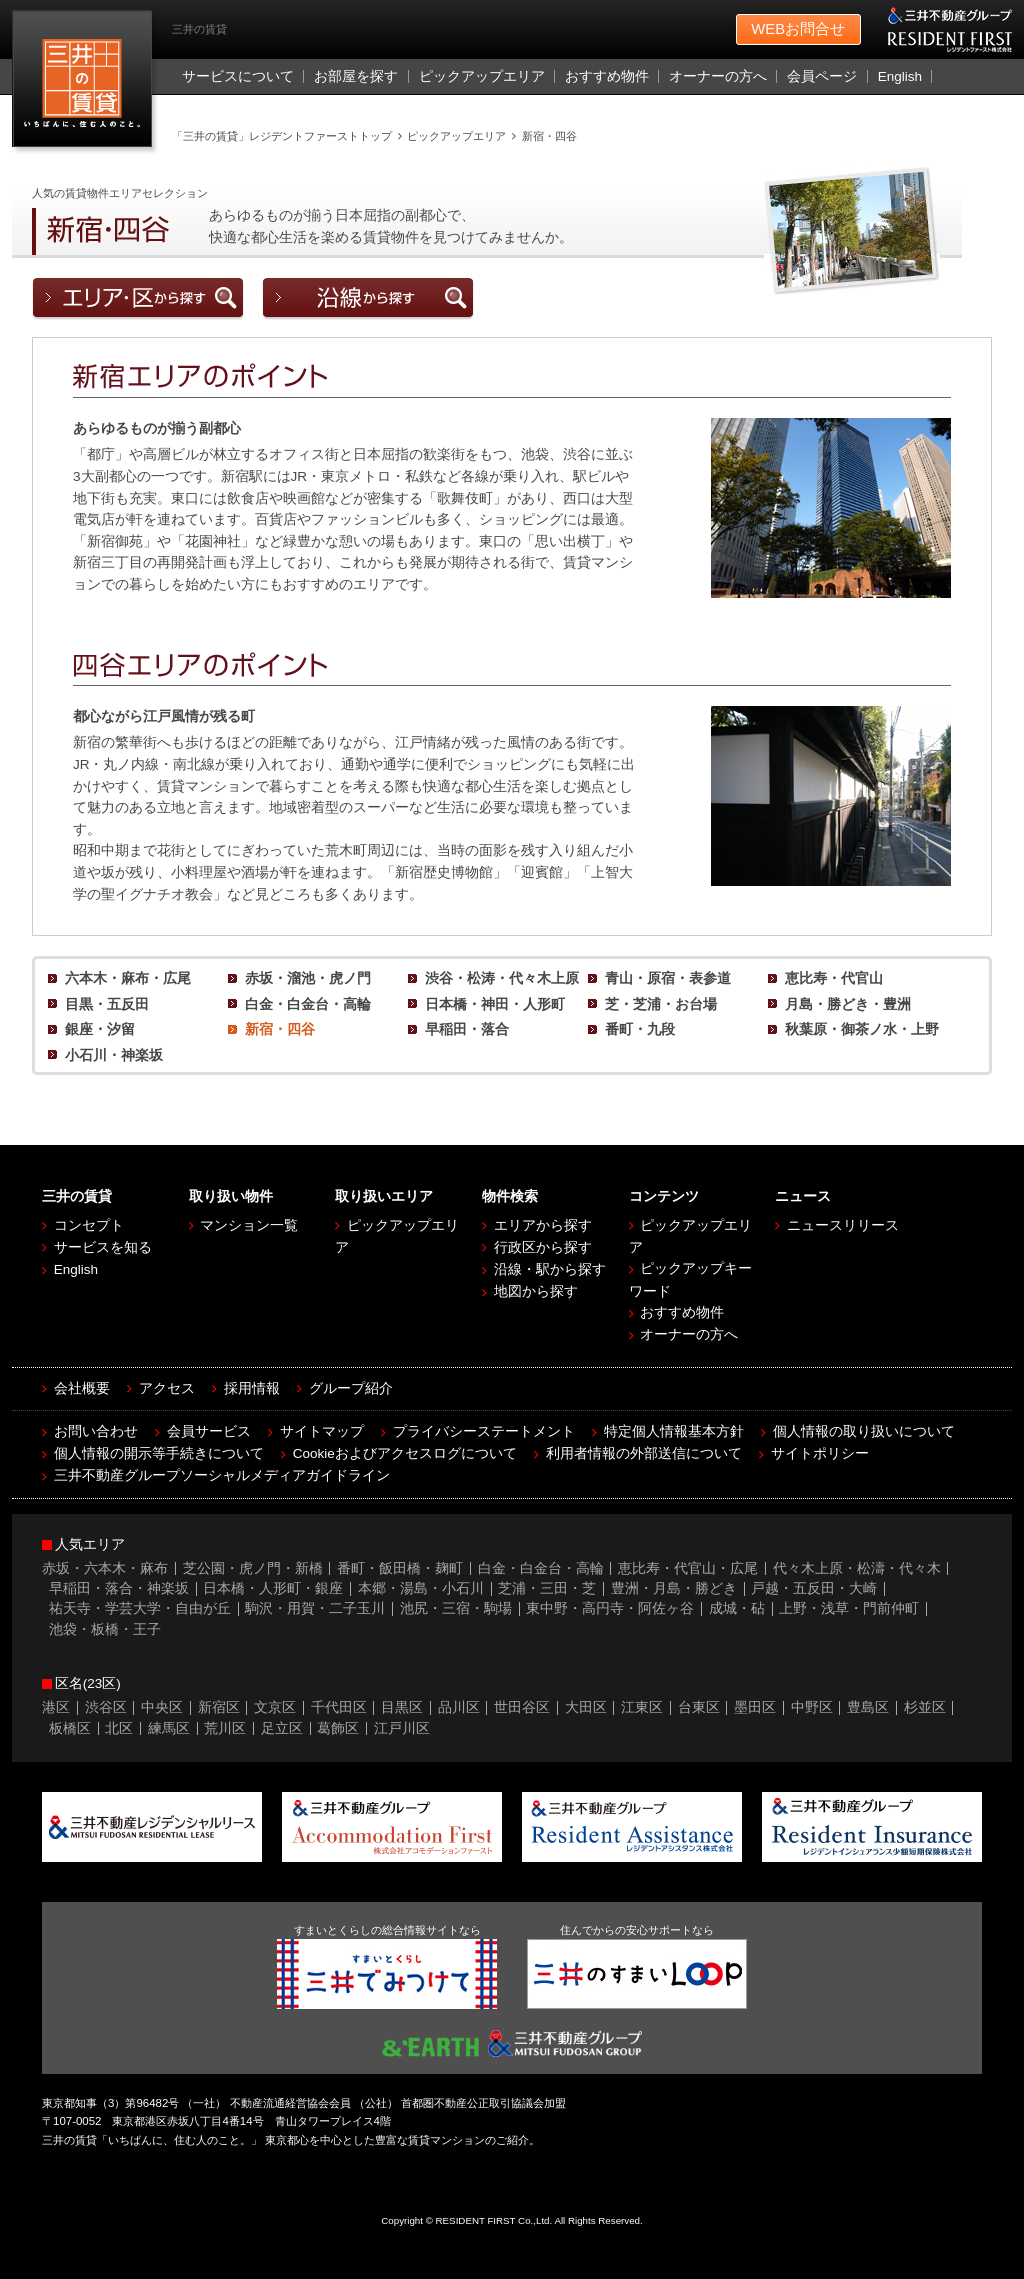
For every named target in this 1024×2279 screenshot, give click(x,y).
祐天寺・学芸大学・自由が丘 (140, 1608)
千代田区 (339, 1707)
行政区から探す (543, 1247)
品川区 (459, 1707)
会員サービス (209, 1431)
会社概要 (82, 1388)
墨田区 (755, 1707)
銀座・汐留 (100, 1029)
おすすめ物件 (607, 76)
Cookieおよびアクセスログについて (405, 1453)
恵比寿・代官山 (834, 978)
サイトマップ (322, 1431)
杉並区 (925, 1707)
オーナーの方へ (718, 76)
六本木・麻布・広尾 (128, 978)
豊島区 (868, 1707)
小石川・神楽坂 (114, 1055)
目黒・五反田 (107, 1004)
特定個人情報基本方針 (674, 1431)
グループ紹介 (351, 1388)
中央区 (162, 1707)
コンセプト (89, 1225)
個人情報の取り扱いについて (864, 1431)
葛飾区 (338, 1728)
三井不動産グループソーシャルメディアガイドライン (222, 1475)
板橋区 (70, 1728)
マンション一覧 (249, 1225)
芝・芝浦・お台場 (661, 1004)
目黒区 (402, 1707)
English (900, 76)
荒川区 (225, 1728)
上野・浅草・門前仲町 (849, 1608)
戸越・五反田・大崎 (814, 1588)
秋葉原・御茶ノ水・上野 (862, 1029)
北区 (119, 1728)
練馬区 (169, 1728)
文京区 (275, 1707)
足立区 (282, 1728)
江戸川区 (402, 1728)
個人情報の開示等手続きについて (159, 1453)
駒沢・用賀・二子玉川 (315, 1608)
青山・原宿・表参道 (668, 978)
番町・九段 (640, 1029)
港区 (56, 1707)
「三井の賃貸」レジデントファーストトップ (282, 136)
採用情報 (252, 1388)
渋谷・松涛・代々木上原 (502, 978)
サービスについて (238, 76)
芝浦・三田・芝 (547, 1588)
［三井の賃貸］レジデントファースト (86, 83)
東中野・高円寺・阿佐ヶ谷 (610, 1608)
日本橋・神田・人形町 (495, 1004)
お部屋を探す (356, 76)
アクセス (167, 1388)
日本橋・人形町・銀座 (273, 1588)
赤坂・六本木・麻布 (105, 1568)
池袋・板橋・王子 (105, 1629)
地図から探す (536, 1291)
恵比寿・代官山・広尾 (688, 1568)
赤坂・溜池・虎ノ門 (308, 978)
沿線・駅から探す (550, 1269)
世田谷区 (522, 1707)
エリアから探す (543, 1225)
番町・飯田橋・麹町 (400, 1568)
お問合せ (798, 30)
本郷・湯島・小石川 (421, 1588)
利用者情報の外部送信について (644, 1453)
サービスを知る (103, 1247)
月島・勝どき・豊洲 (848, 1004)
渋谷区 (106, 1707)
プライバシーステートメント (484, 1431)
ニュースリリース (843, 1225)
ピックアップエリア (482, 76)
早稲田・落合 (467, 1029)
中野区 (812, 1707)
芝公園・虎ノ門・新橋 (253, 1568)
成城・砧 (737, 1608)
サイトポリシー (820, 1453)
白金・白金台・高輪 (308, 1004)
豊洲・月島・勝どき (674, 1588)
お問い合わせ (96, 1431)
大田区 (586, 1707)
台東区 (699, 1707)
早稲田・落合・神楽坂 (119, 1588)
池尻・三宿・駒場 (456, 1608)
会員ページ (822, 76)
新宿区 (219, 1707)
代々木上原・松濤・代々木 (857, 1568)
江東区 (642, 1707)
